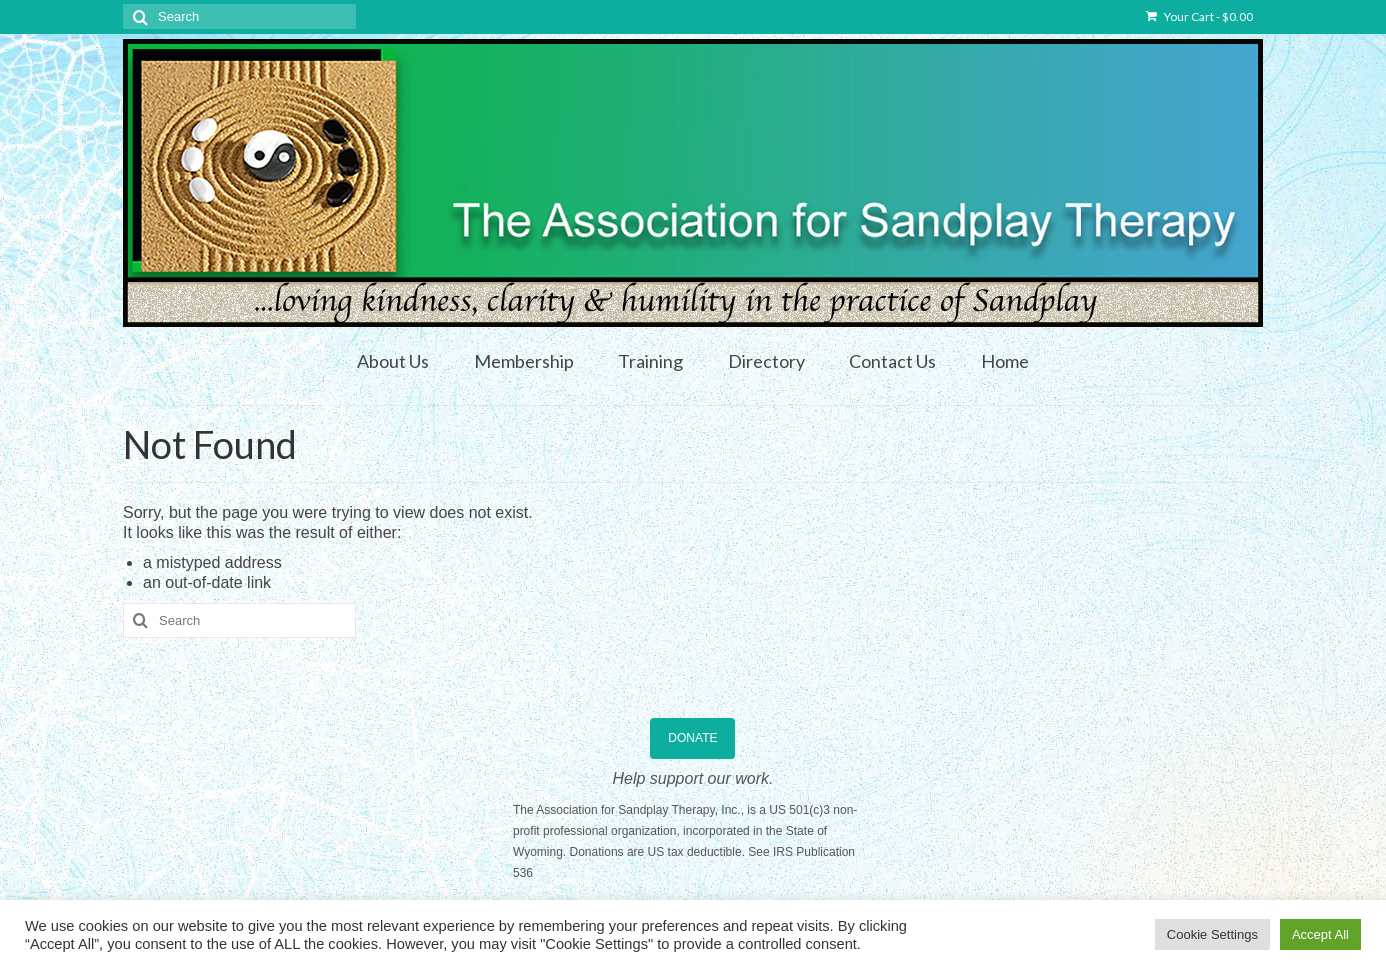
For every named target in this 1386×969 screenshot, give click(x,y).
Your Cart (1199, 16)
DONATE (692, 738)
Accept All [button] (1320, 934)
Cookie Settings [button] (1212, 934)
